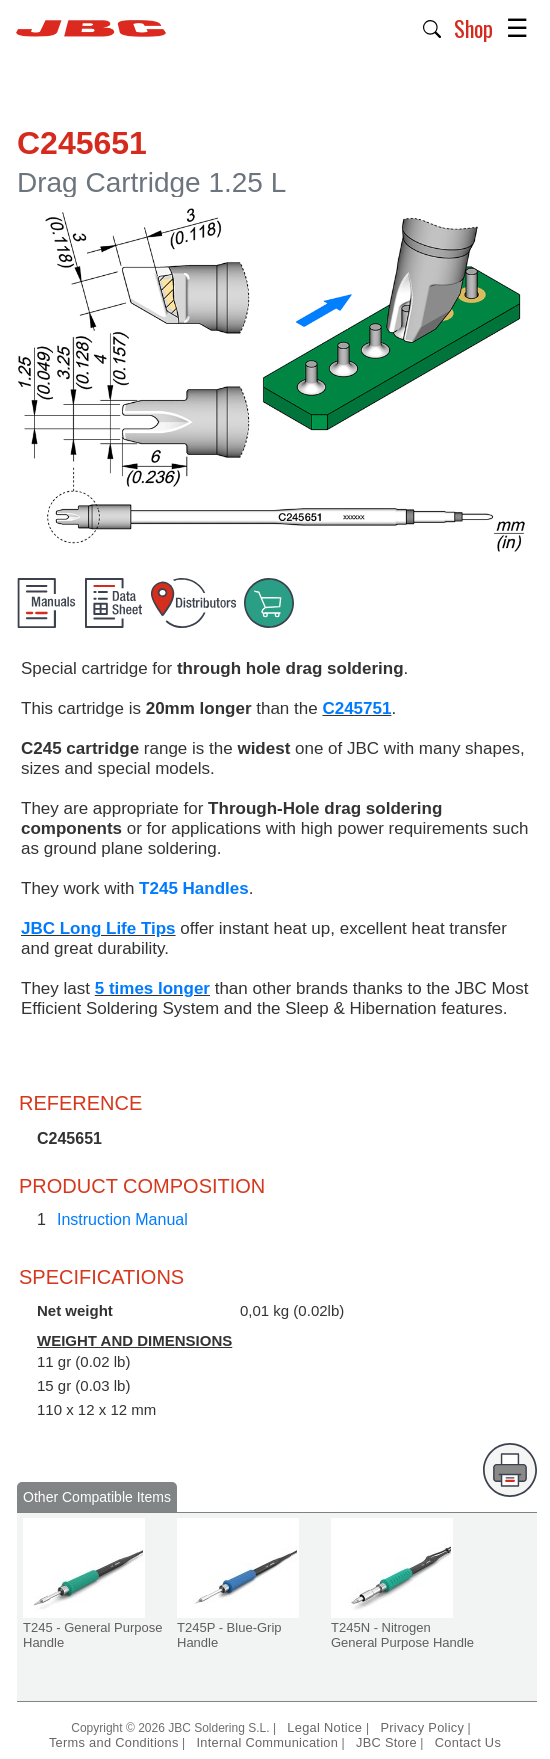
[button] (432, 27)
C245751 (356, 708)
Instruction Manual (122, 1219)
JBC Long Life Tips (98, 928)
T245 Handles (194, 888)
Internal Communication (267, 1742)
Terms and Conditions (114, 1742)
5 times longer (152, 988)
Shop (473, 28)
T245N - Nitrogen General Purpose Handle (402, 1635)
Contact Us (468, 1742)
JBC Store (386, 1742)
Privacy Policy (422, 1727)
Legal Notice (326, 1727)
